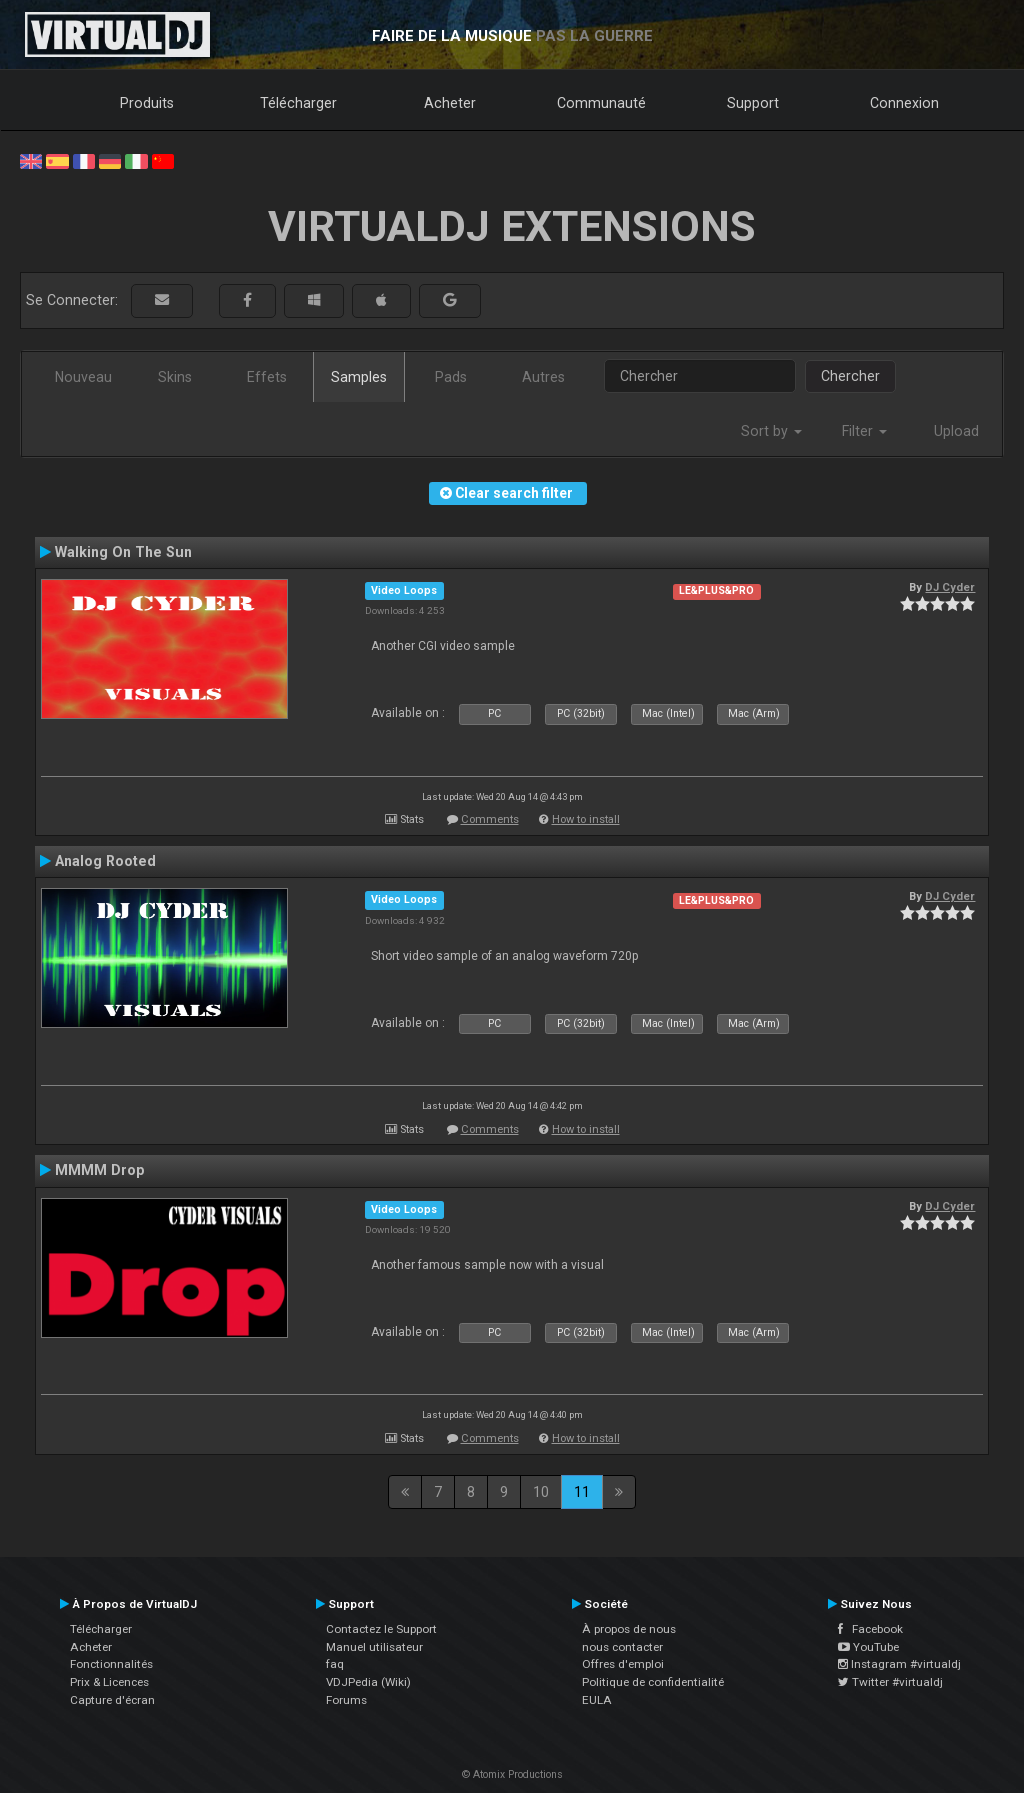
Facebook (870, 1629)
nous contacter (622, 1647)
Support (753, 103)
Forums (346, 1700)
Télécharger (298, 103)
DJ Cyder (950, 587)
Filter (864, 431)
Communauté (601, 103)
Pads (451, 377)
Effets (267, 377)
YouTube (868, 1647)
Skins (175, 377)
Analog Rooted (105, 861)
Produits (147, 103)
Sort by (771, 431)
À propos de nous (629, 1629)
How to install (586, 819)
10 (541, 1492)
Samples (359, 377)
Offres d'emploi (623, 1664)
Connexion (904, 103)
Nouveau (83, 377)
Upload (956, 431)
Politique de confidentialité (653, 1682)
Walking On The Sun (123, 552)
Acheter (450, 103)
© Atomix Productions (512, 1774)
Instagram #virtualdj (899, 1664)
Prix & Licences (109, 1682)
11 (582, 1492)
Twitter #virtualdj (890, 1682)
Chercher (850, 376)
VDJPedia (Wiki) (368, 1682)
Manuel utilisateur (374, 1647)
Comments (490, 819)
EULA (597, 1700)
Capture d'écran (112, 1700)
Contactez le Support (381, 1629)
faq (335, 1664)
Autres (543, 377)
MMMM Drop (99, 1170)
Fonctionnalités (111, 1664)
